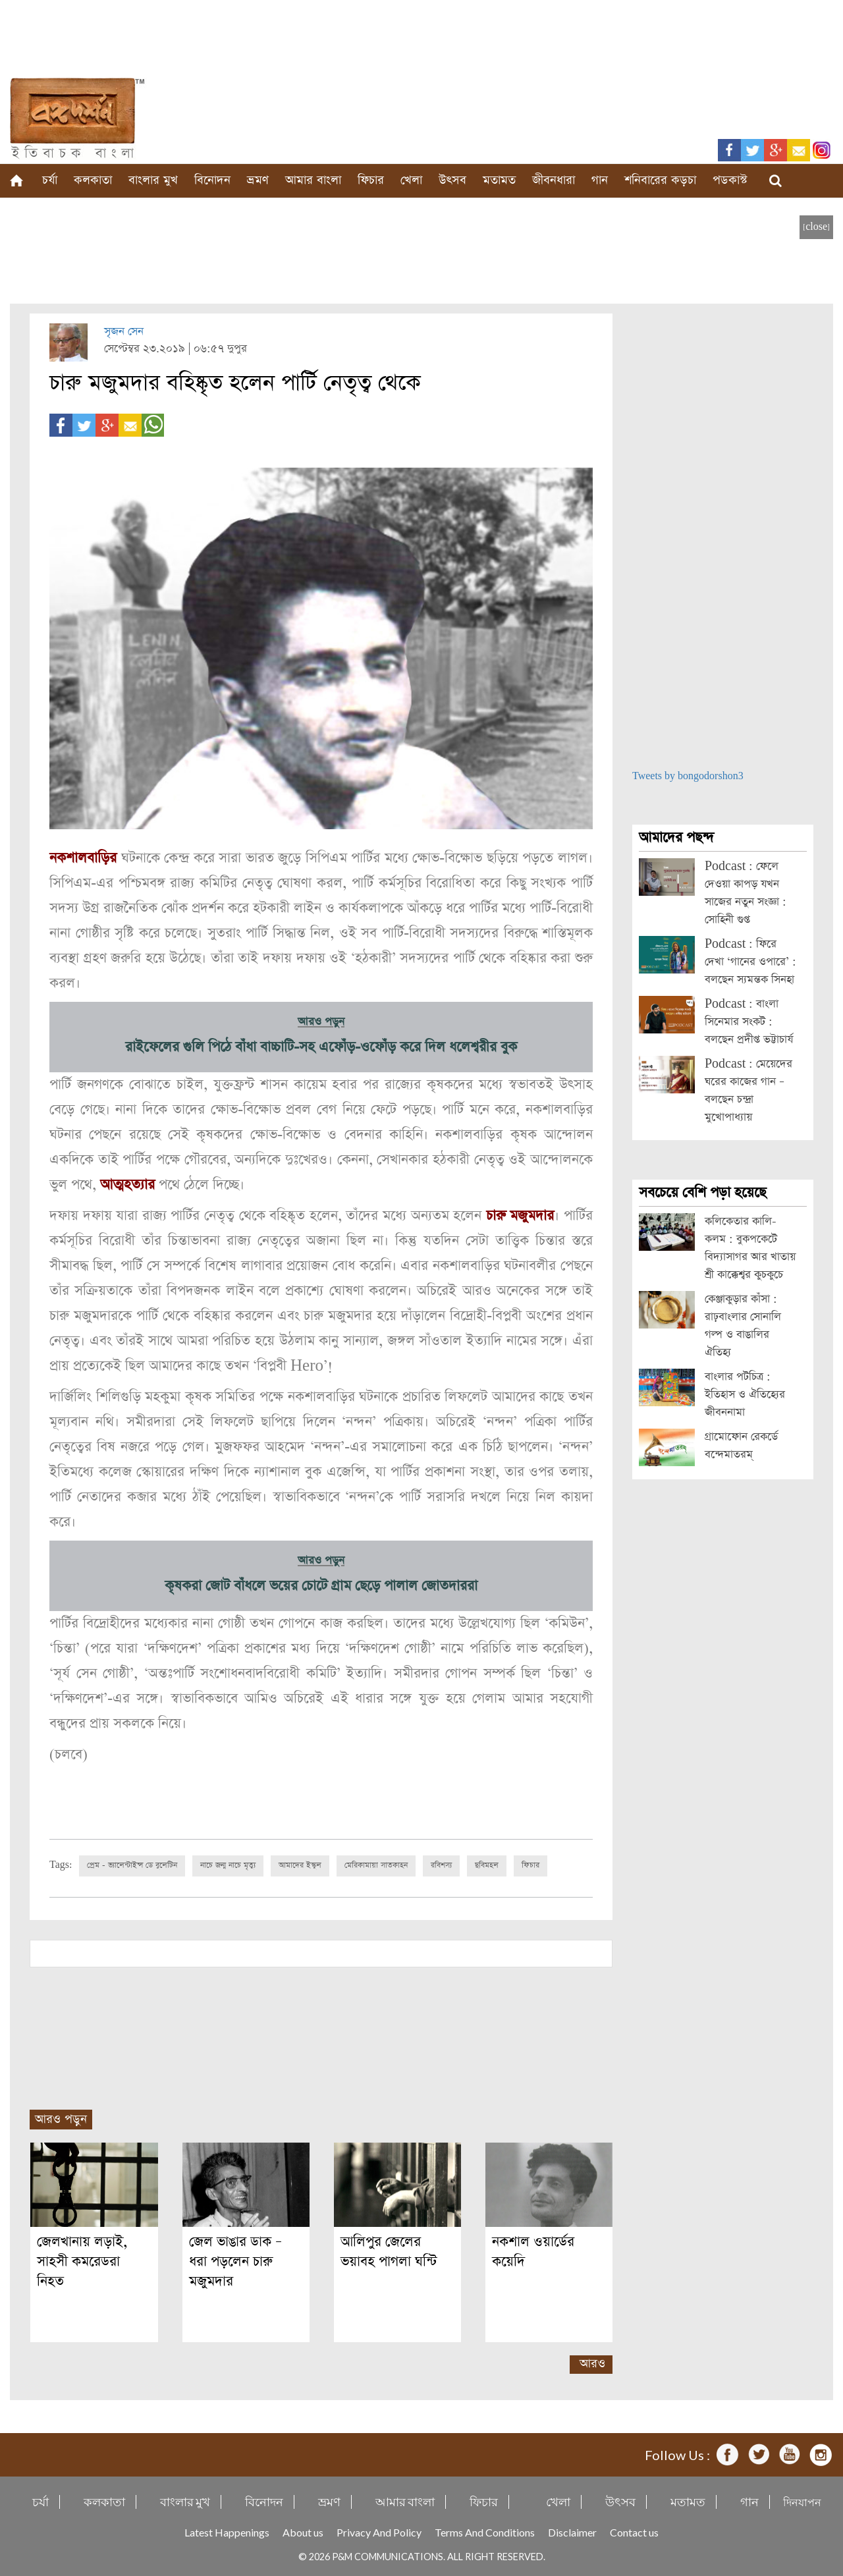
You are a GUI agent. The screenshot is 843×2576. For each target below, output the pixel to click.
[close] (816, 227)
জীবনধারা (553, 180)
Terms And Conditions (485, 2532)
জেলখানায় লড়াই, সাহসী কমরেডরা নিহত (82, 2261)
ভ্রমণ (258, 180)
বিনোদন (212, 180)
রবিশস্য (441, 1865)
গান (599, 180)
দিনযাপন (802, 2502)
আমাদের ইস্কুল (300, 1865)
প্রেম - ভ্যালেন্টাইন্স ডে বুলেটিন (132, 1865)
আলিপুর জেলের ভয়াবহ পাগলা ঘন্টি (394, 2251)
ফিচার (371, 180)
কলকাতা (93, 180)
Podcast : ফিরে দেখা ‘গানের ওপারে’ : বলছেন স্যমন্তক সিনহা (750, 962)
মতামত (499, 180)
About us (303, 2532)
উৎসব (452, 180)
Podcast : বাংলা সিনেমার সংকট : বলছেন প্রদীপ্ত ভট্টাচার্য (749, 1022)
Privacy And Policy (379, 2532)
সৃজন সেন (124, 331)
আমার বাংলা (313, 180)
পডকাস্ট (730, 180)
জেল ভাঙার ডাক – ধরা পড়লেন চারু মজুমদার (235, 2261)
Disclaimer (572, 2532)
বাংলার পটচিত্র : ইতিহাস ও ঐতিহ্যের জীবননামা (745, 1394)
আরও (592, 2363)
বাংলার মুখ (153, 180)
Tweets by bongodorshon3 (688, 776)
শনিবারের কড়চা (660, 180)
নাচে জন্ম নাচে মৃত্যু (228, 1865)
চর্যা (49, 180)
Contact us (634, 2532)
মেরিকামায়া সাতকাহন (376, 1865)
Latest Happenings (226, 2532)
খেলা (411, 180)
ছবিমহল (487, 1865)
